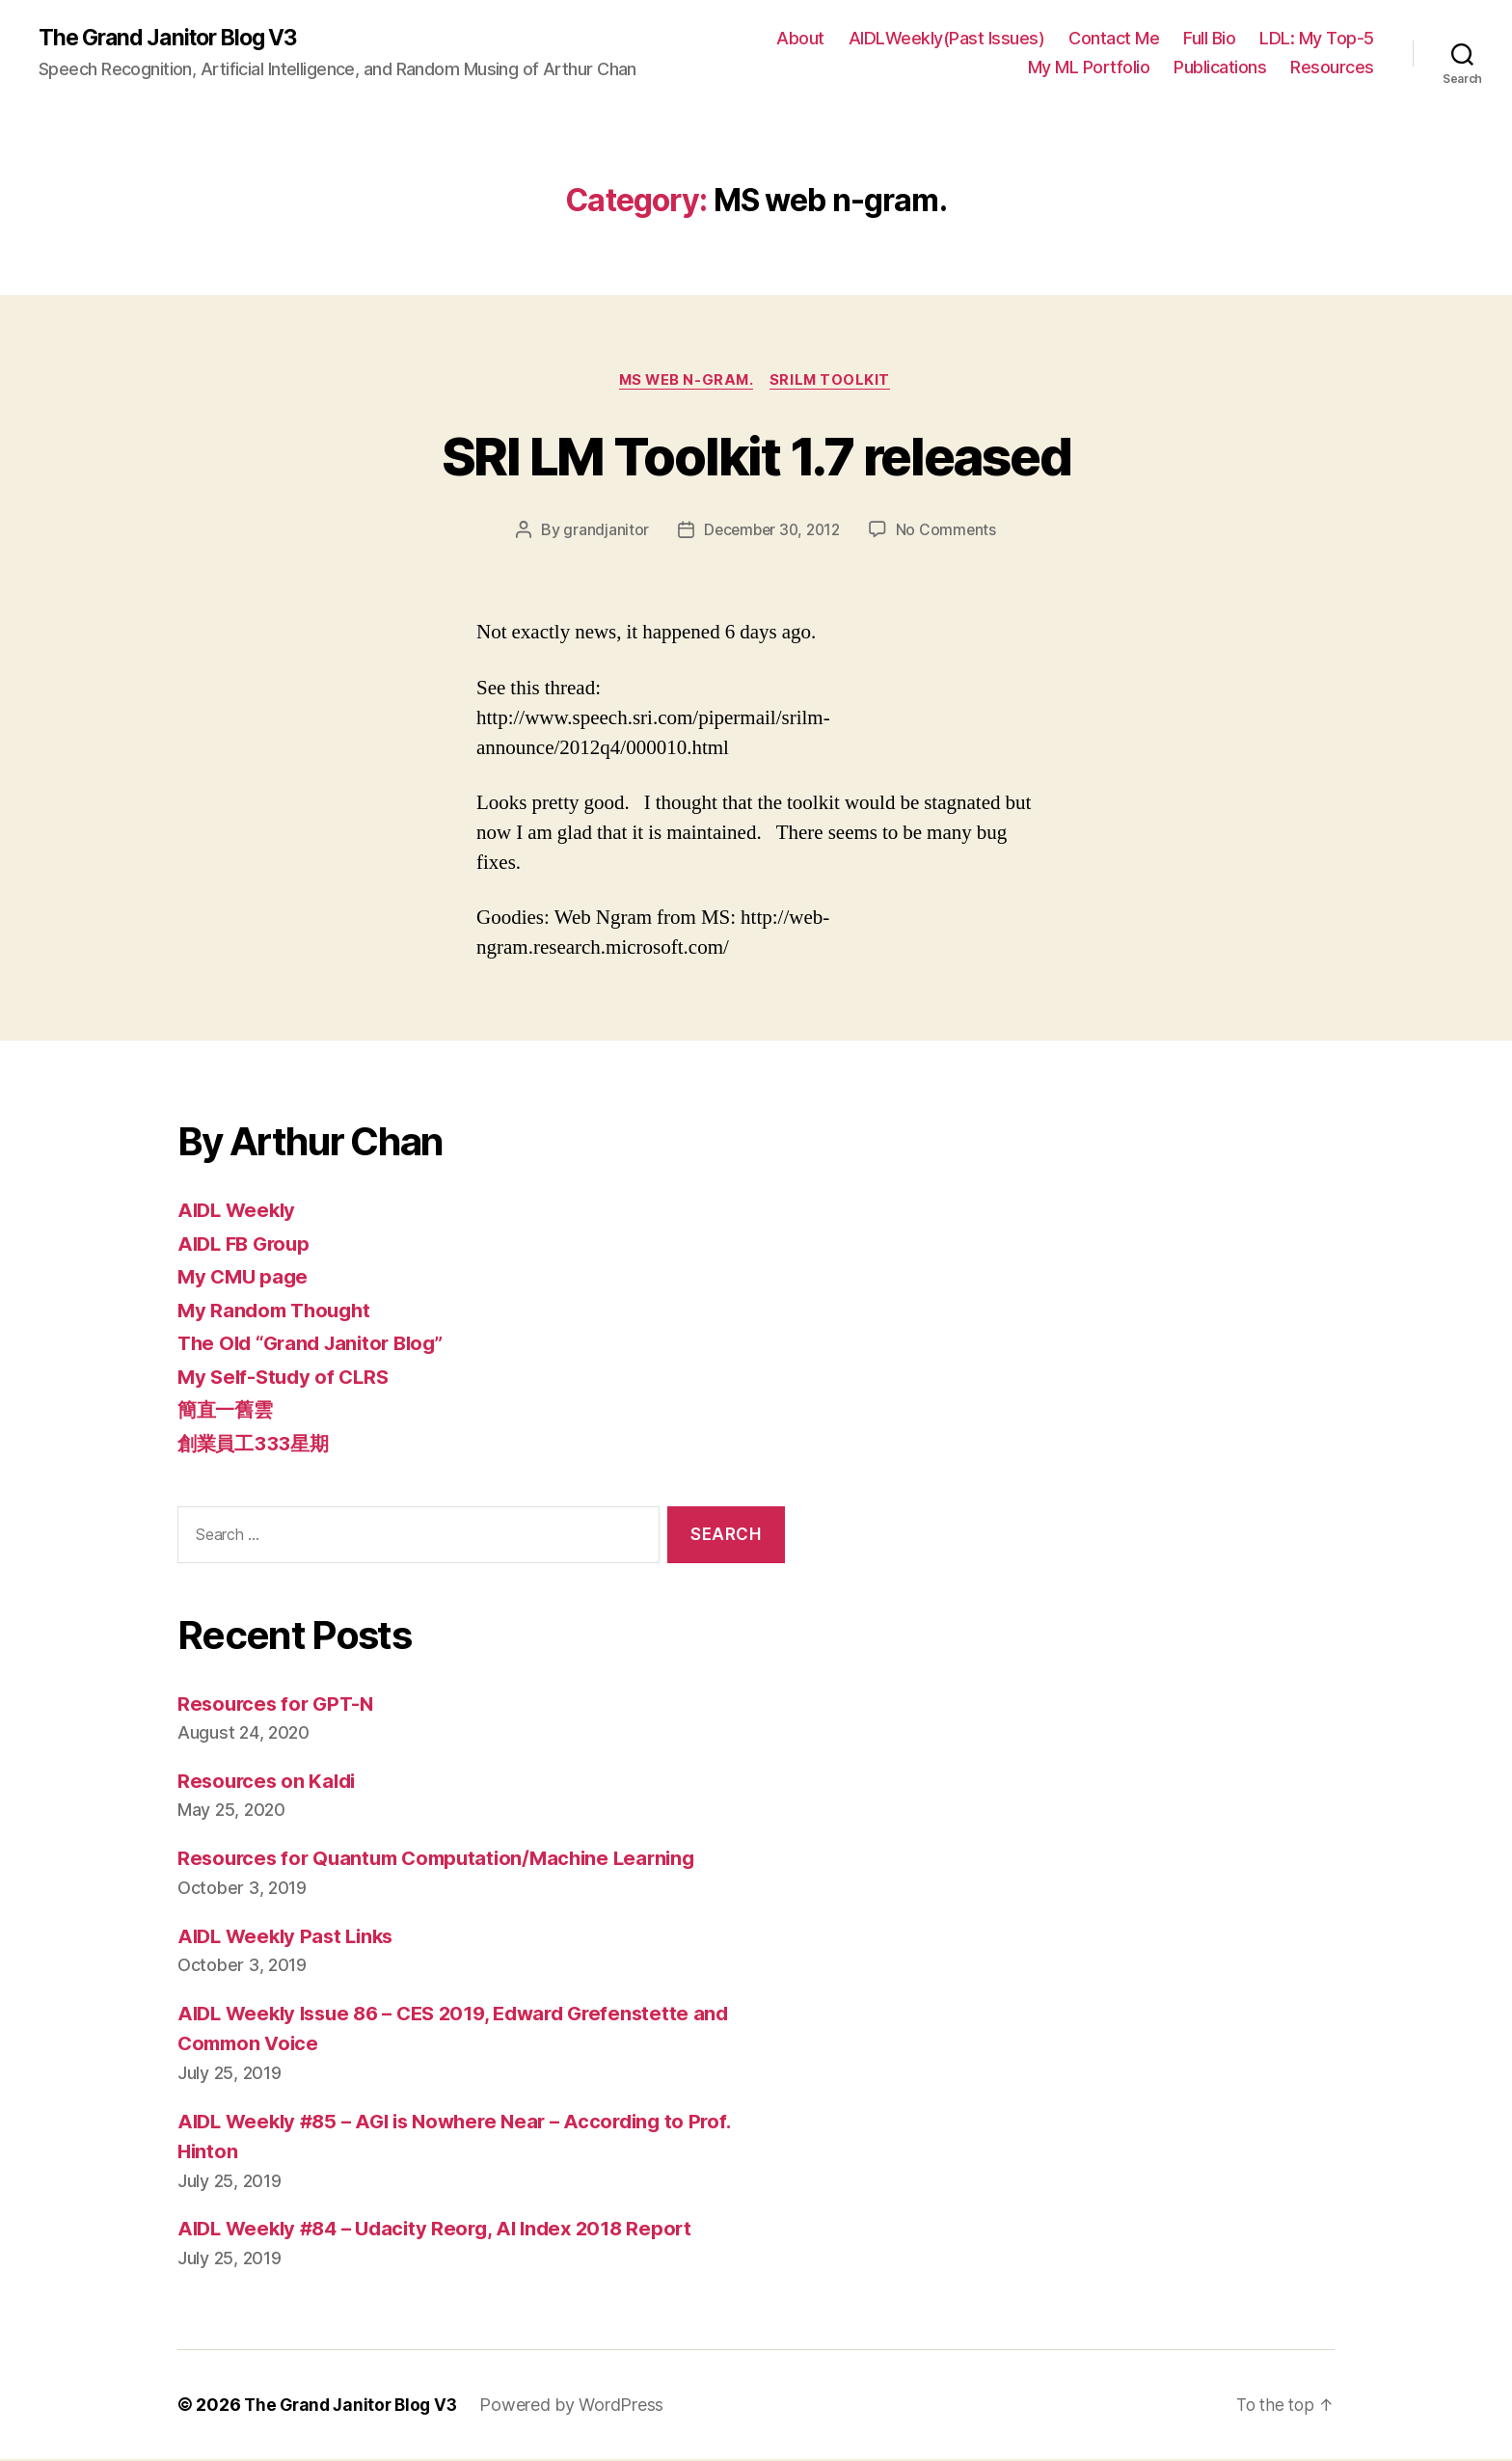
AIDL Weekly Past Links (290, 1938)
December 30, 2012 (771, 532)
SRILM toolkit (834, 382)
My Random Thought (277, 1312)
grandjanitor (602, 532)
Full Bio (1209, 39)
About (800, 39)
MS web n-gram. (686, 382)
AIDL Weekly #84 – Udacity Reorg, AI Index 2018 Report (445, 2231)
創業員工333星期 (256, 1445)
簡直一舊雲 (227, 1412)
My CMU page (244, 1279)
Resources (1332, 68)
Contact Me (1113, 39)
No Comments (949, 532)
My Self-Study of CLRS (286, 1378)
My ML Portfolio (1089, 68)
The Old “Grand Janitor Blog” (317, 1346)
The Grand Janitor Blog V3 (175, 38)
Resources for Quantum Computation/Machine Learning (446, 1861)
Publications (1220, 68)
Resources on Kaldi (269, 1783)
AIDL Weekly (239, 1213)
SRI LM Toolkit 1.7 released (755, 456)
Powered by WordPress (580, 2406)
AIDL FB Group (247, 1245)
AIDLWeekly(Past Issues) (947, 39)
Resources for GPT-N (279, 1705)
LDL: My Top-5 (1316, 39)
